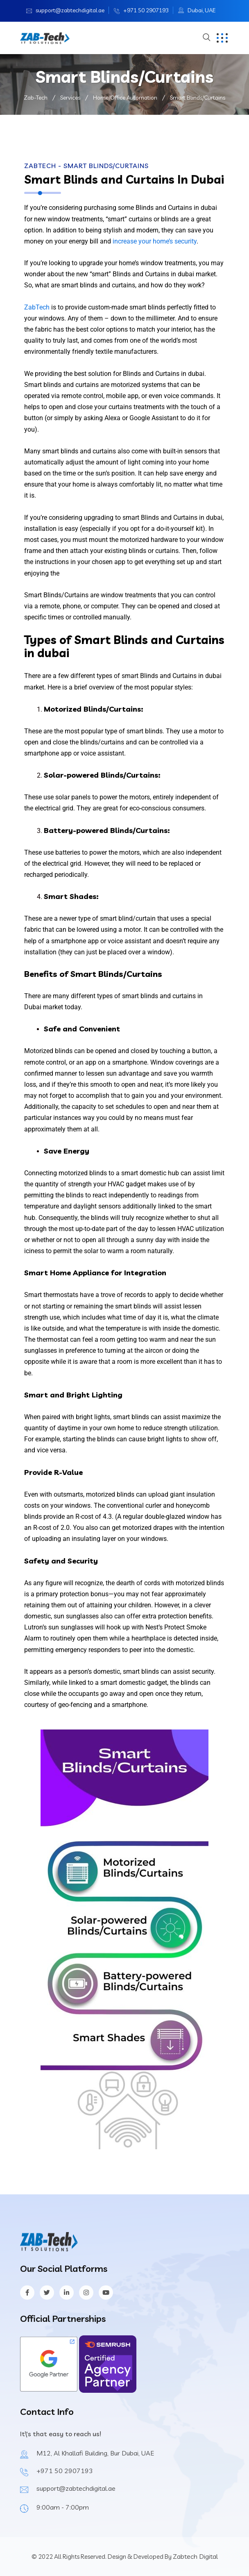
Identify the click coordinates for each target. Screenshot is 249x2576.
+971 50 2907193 (146, 10)
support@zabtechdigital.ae (70, 10)
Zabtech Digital (195, 2556)
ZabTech (37, 307)
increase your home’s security (155, 241)
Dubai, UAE (201, 10)
